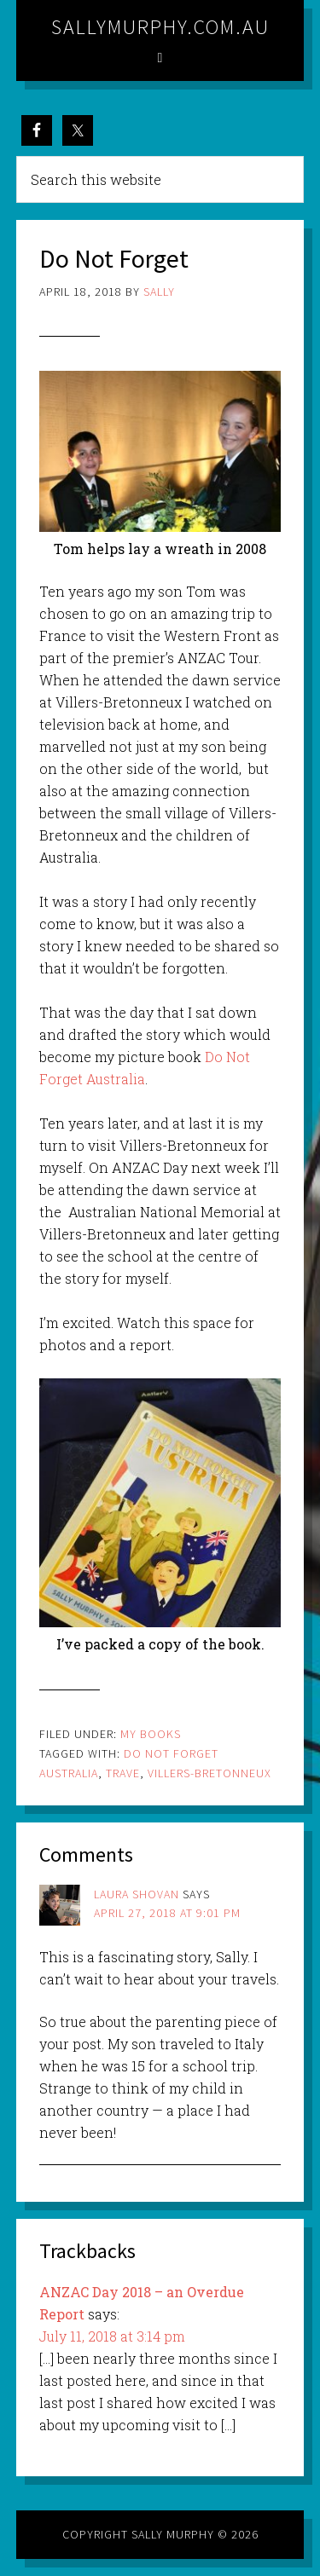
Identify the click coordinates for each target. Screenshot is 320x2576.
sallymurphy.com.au (160, 27)
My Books (150, 1733)
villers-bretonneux (209, 1773)
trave (123, 1773)
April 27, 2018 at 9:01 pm (167, 1912)
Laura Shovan (136, 1894)
